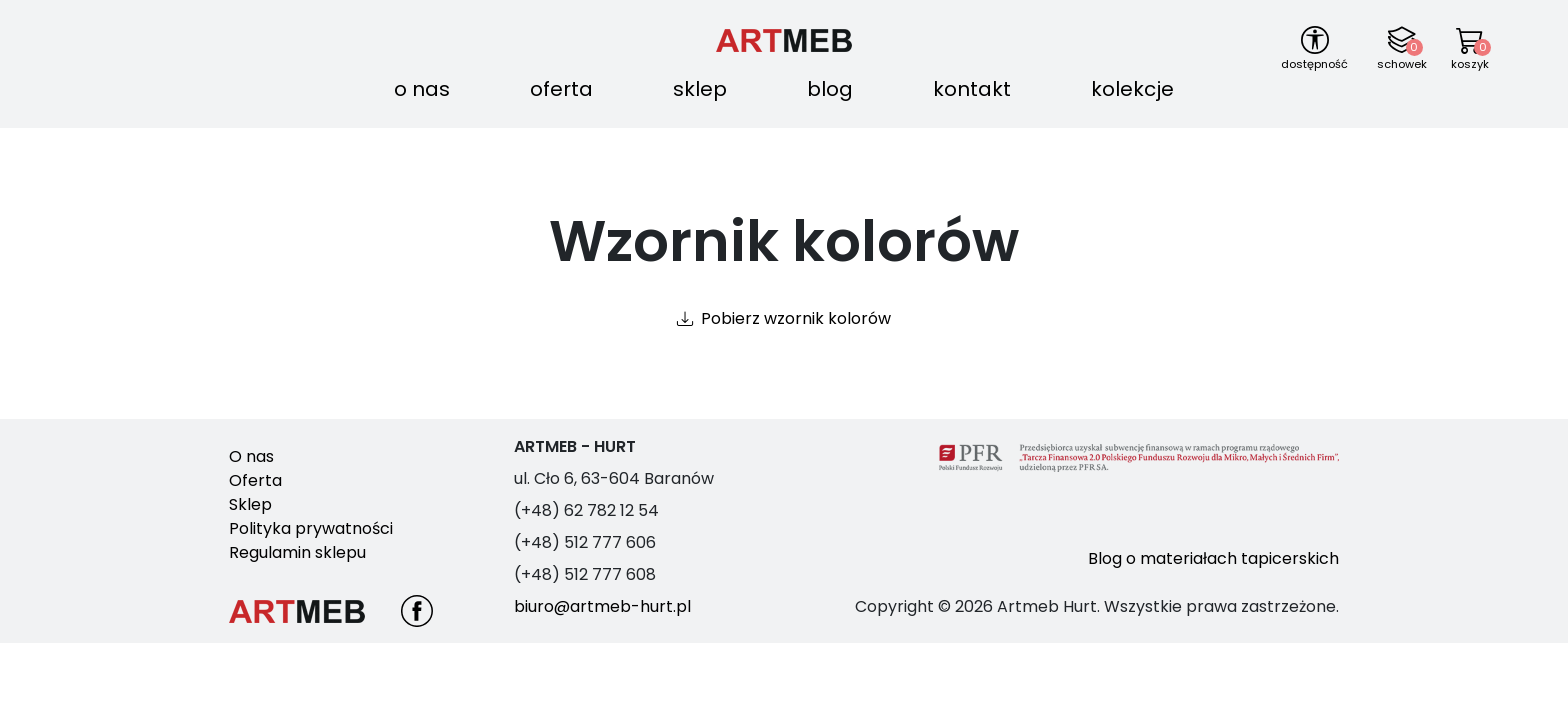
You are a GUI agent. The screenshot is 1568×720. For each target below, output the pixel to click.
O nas (422, 89)
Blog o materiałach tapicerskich (1213, 558)
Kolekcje (1132, 89)
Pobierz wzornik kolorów (796, 318)
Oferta (561, 89)
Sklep (700, 89)
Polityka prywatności (311, 528)
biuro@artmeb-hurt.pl (602, 606)
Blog (830, 89)
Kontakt (972, 89)
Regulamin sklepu (297, 552)
